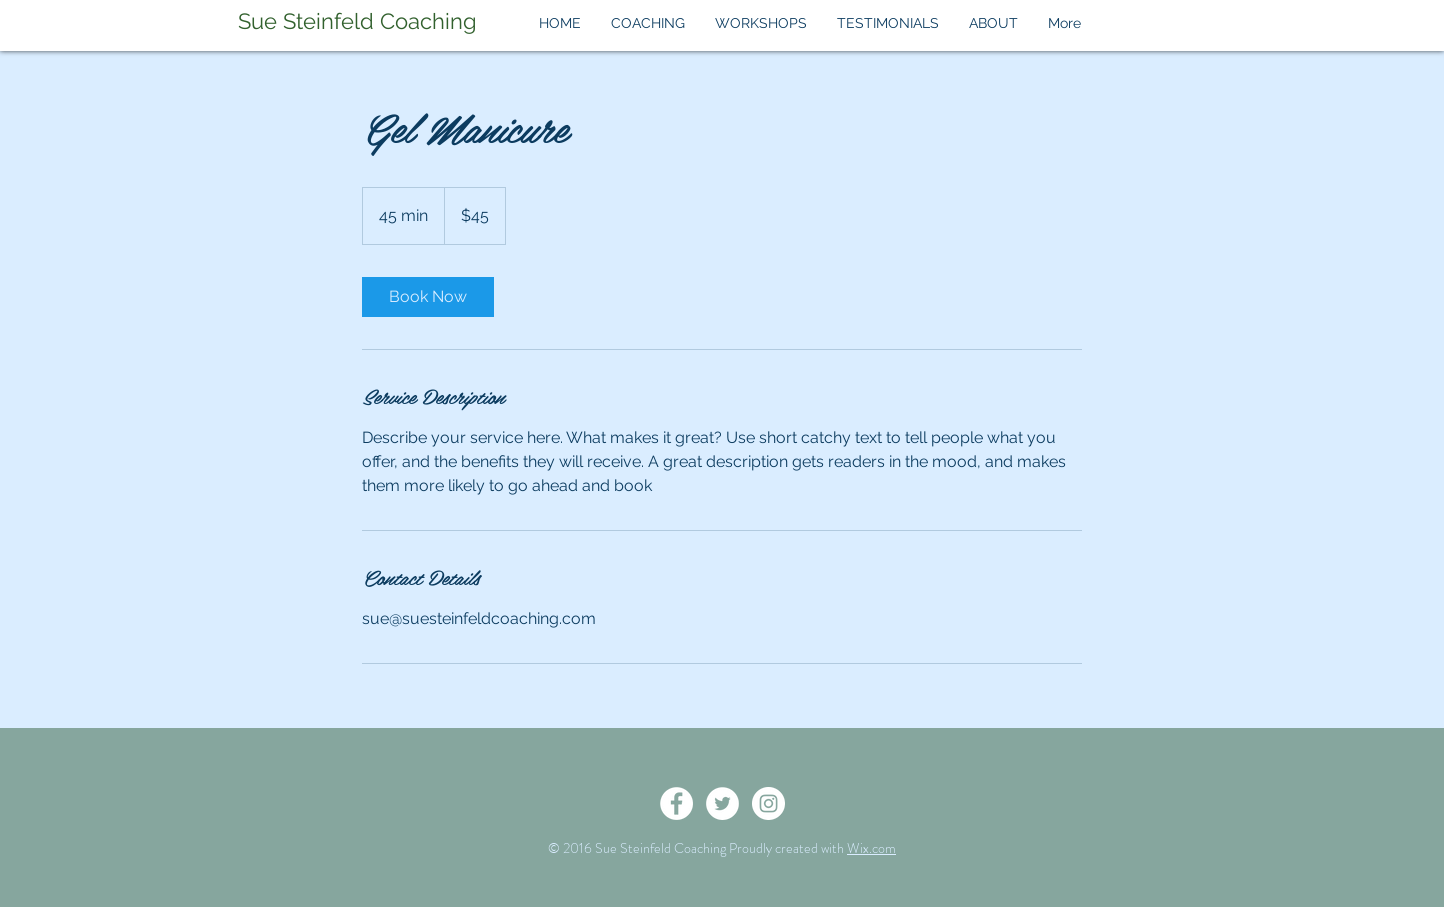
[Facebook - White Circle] (676, 803)
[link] (428, 297)
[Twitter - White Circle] (722, 803)
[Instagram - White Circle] (768, 803)
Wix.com (871, 848)
